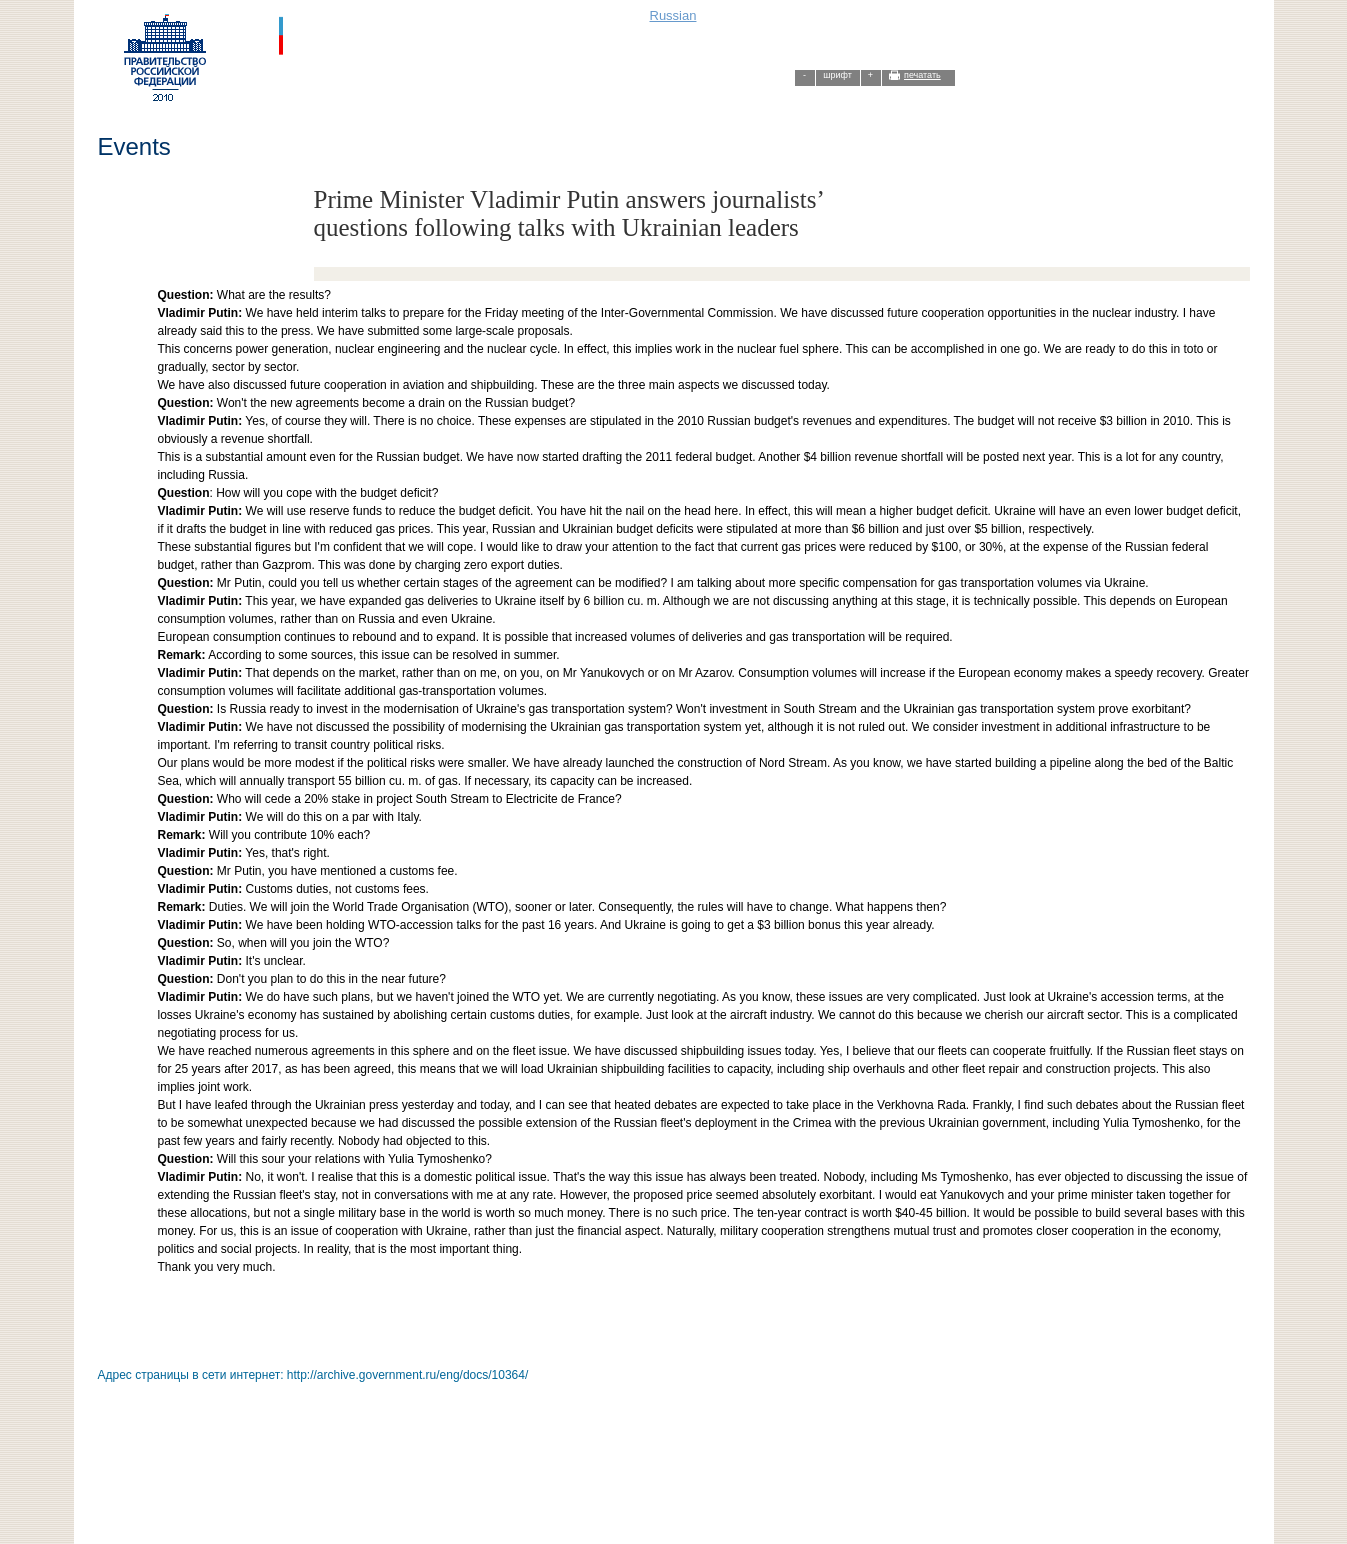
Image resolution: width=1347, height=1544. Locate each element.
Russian (673, 15)
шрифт (837, 75)
